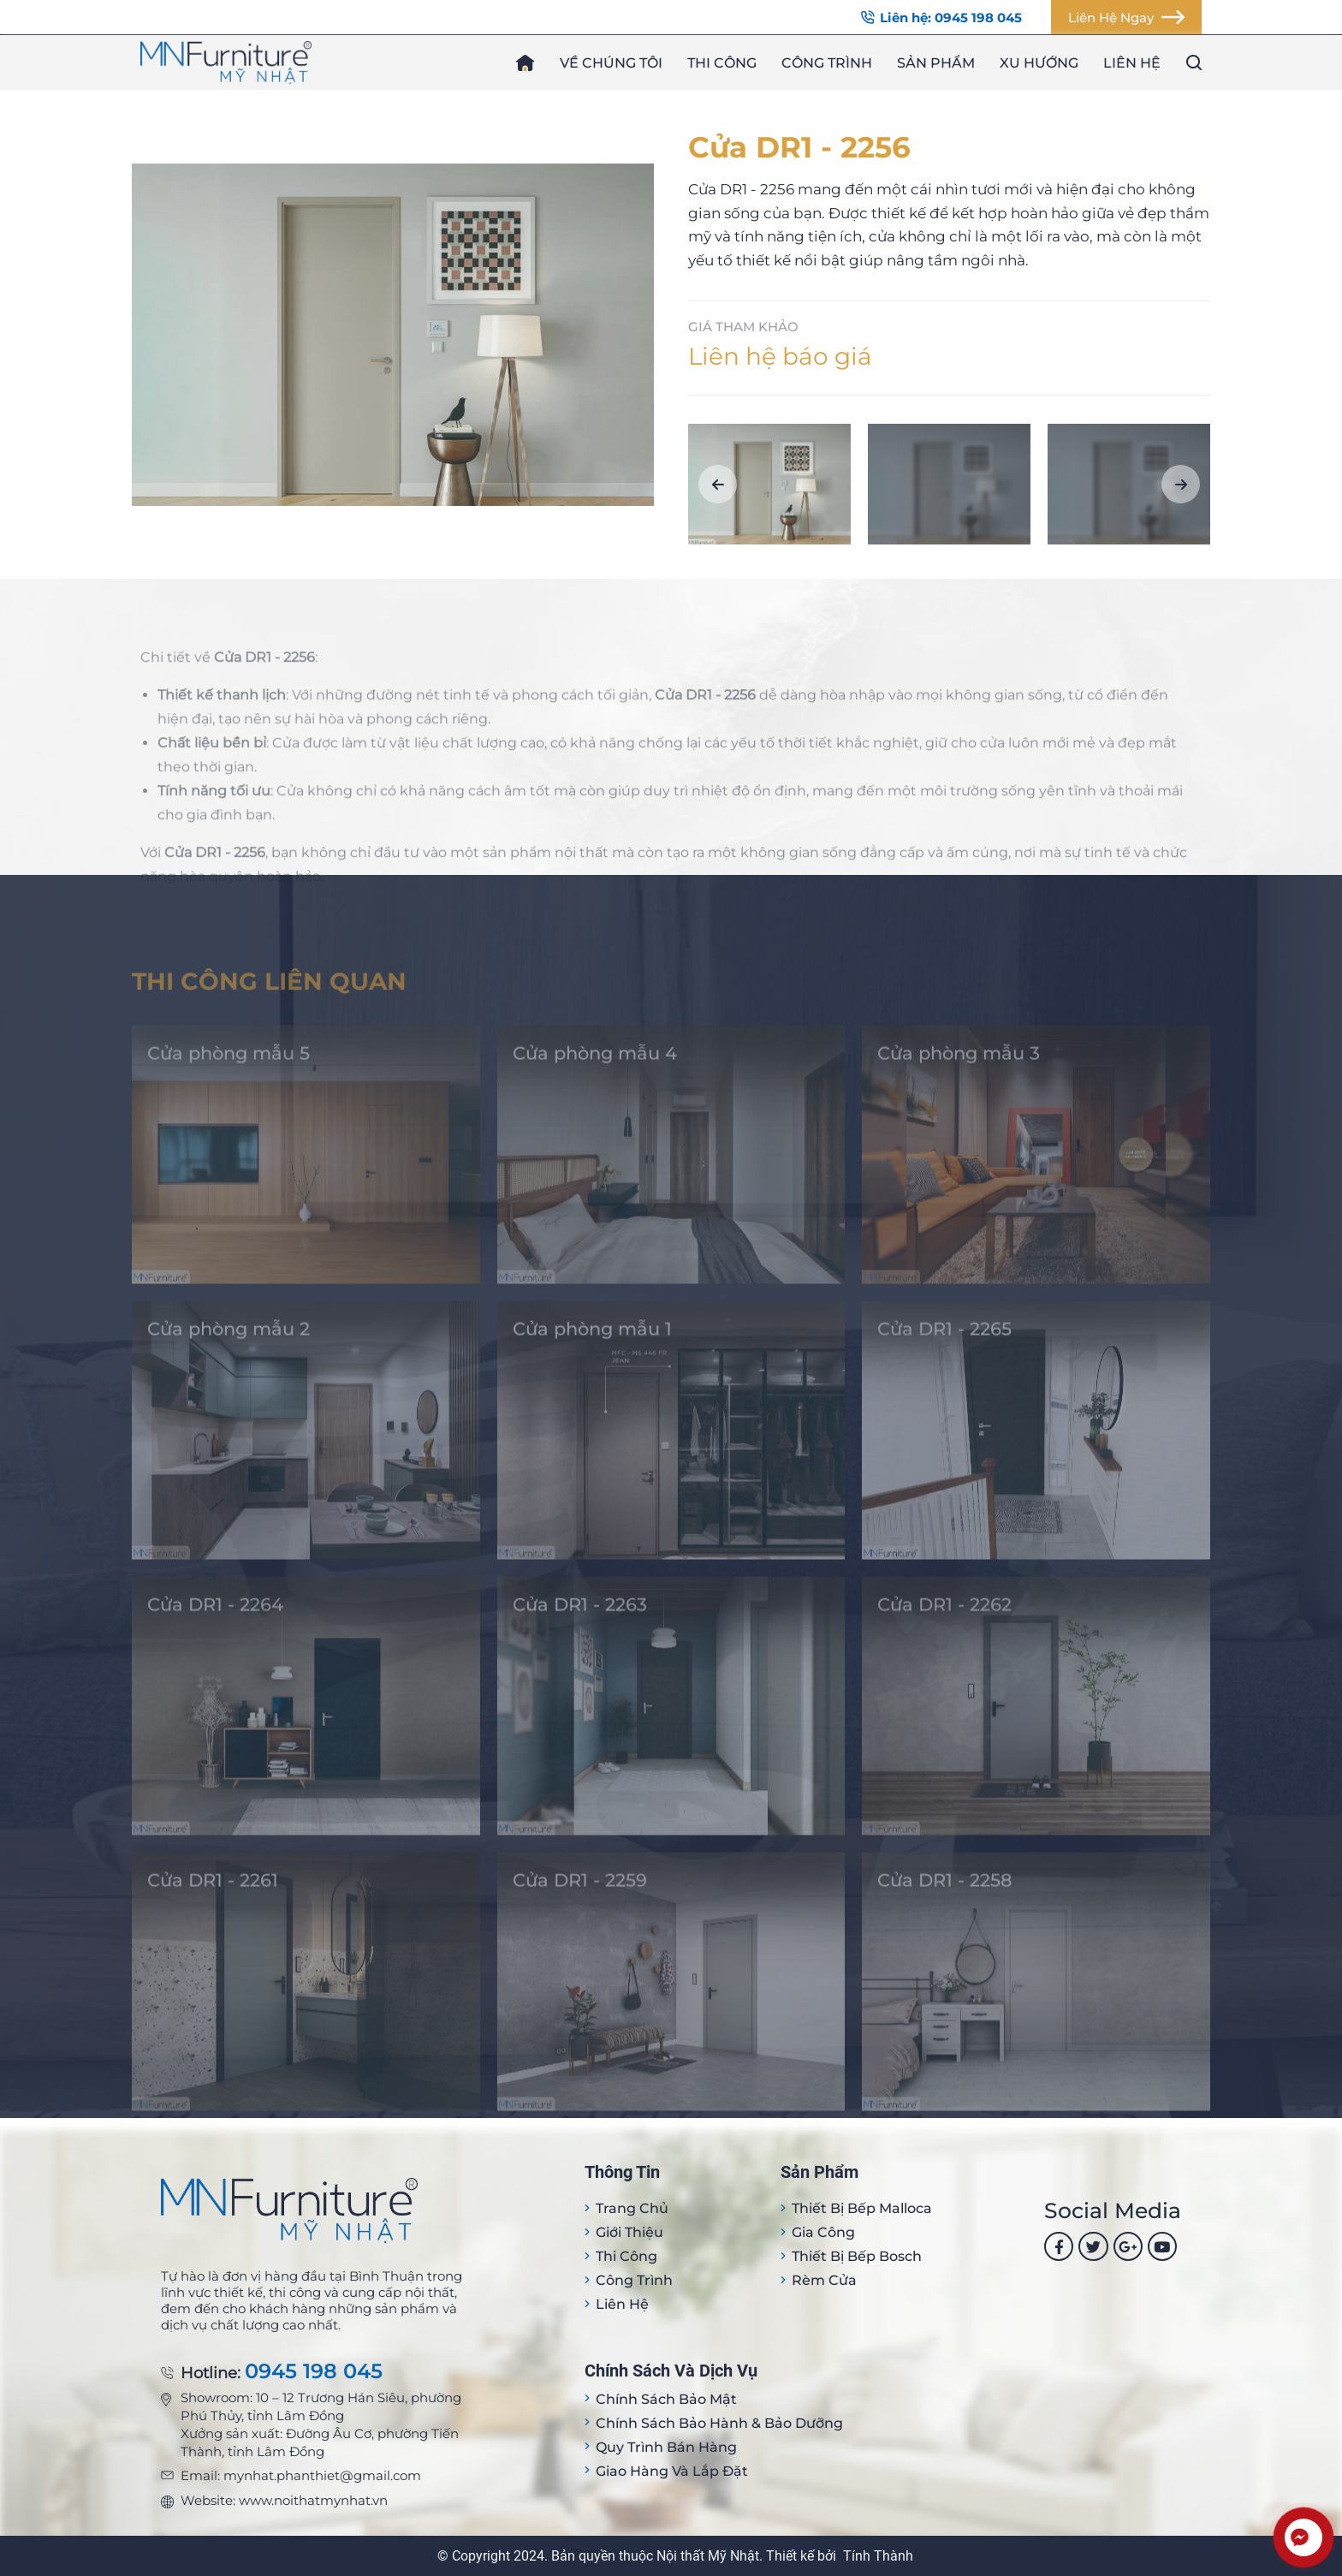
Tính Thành (878, 2556)
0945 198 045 (314, 2372)
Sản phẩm (936, 63)
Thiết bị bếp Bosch (857, 2256)
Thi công (722, 63)
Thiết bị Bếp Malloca (862, 2208)
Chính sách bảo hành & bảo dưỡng (719, 2423)
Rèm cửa (824, 2280)
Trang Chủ (632, 2208)
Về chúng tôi (611, 63)
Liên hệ (1132, 63)
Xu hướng (1039, 63)
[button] (717, 484)
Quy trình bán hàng (666, 2447)
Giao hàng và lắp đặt (672, 2471)
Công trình (826, 63)
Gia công (823, 2232)
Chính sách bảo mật (666, 2399)
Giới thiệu (629, 2232)
